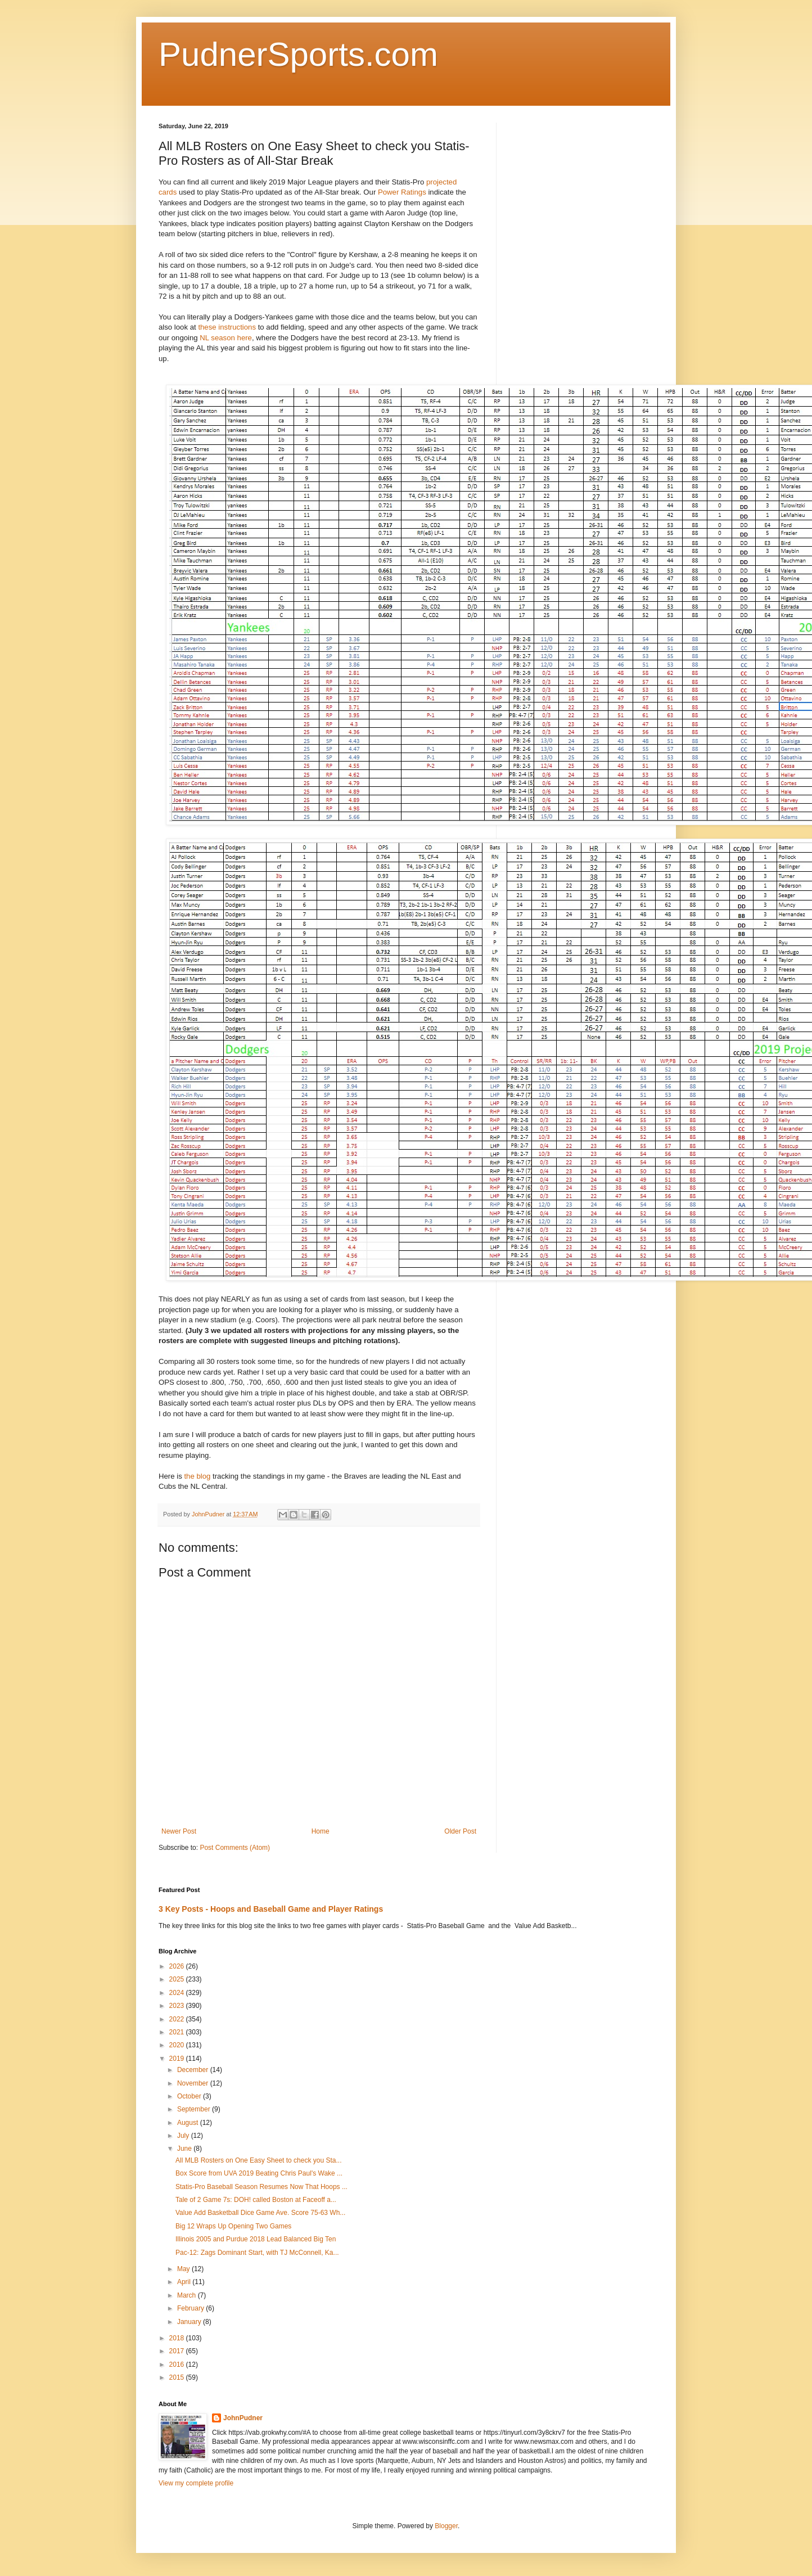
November (193, 2083)
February (191, 2308)
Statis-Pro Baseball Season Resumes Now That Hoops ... (261, 2187)
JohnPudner (243, 2418)
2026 (177, 1966)
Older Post (460, 1831)
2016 (177, 2364)
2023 (177, 2006)
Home (321, 1831)
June (185, 2148)
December (193, 2070)
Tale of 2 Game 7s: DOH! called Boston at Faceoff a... (255, 2200)
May (184, 2269)
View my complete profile (196, 2483)
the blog (198, 1476)
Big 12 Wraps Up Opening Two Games (233, 2226)
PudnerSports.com (298, 54)
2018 (177, 2338)
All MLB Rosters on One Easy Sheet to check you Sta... (258, 2160)
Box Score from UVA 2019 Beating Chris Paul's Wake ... (258, 2173)
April (184, 2282)
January (190, 2322)
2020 (177, 2045)
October (190, 2096)
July (184, 2136)
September (194, 2109)
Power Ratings (402, 192)
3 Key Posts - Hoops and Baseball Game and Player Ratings (271, 1908)
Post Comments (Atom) (235, 1848)
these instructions (227, 327)
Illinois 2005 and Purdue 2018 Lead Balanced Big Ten (255, 2239)
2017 (177, 2351)
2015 (177, 2377)
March (187, 2295)
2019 (177, 2058)
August (188, 2123)
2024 (177, 1993)
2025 (177, 1979)
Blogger (446, 2526)
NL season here (226, 338)
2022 (177, 2019)
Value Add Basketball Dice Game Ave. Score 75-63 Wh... (260, 2213)
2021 (177, 2032)
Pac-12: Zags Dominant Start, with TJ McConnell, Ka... (257, 2253)
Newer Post (178, 1831)
